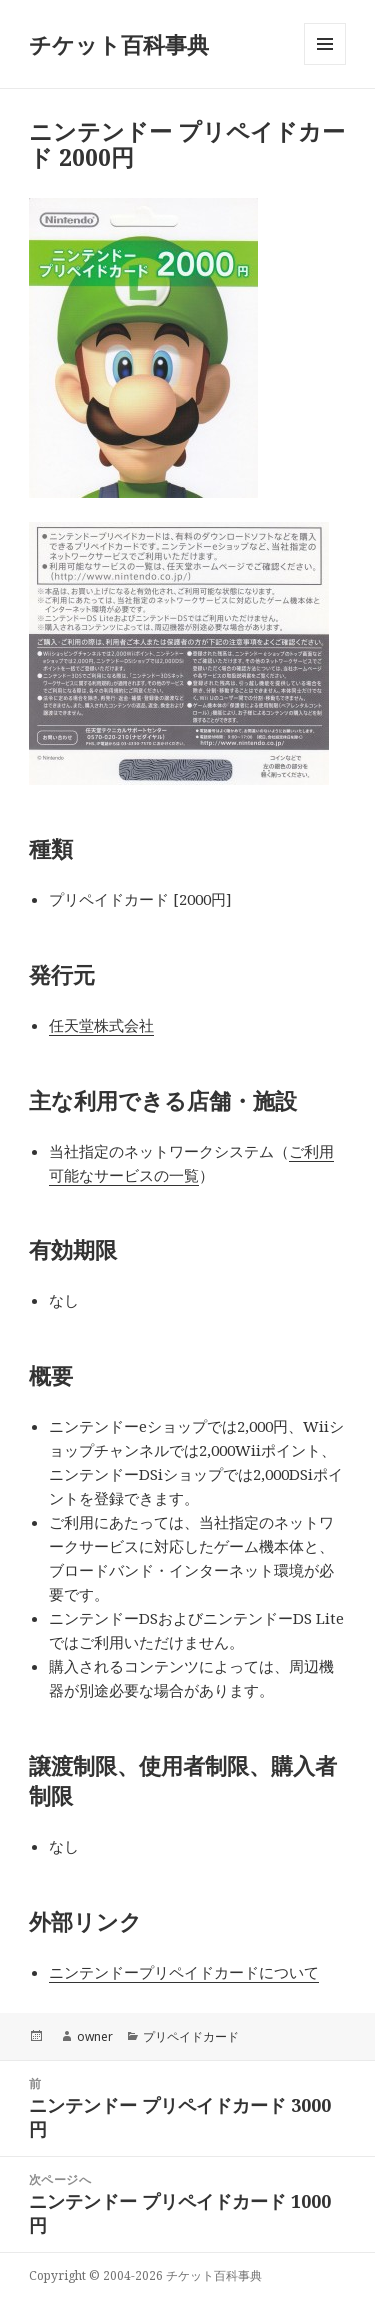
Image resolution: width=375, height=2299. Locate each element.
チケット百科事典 (119, 44)
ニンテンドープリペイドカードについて (184, 1972)
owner (95, 2036)
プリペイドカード (191, 2036)
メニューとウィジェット (325, 64)
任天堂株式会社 (101, 1025)
